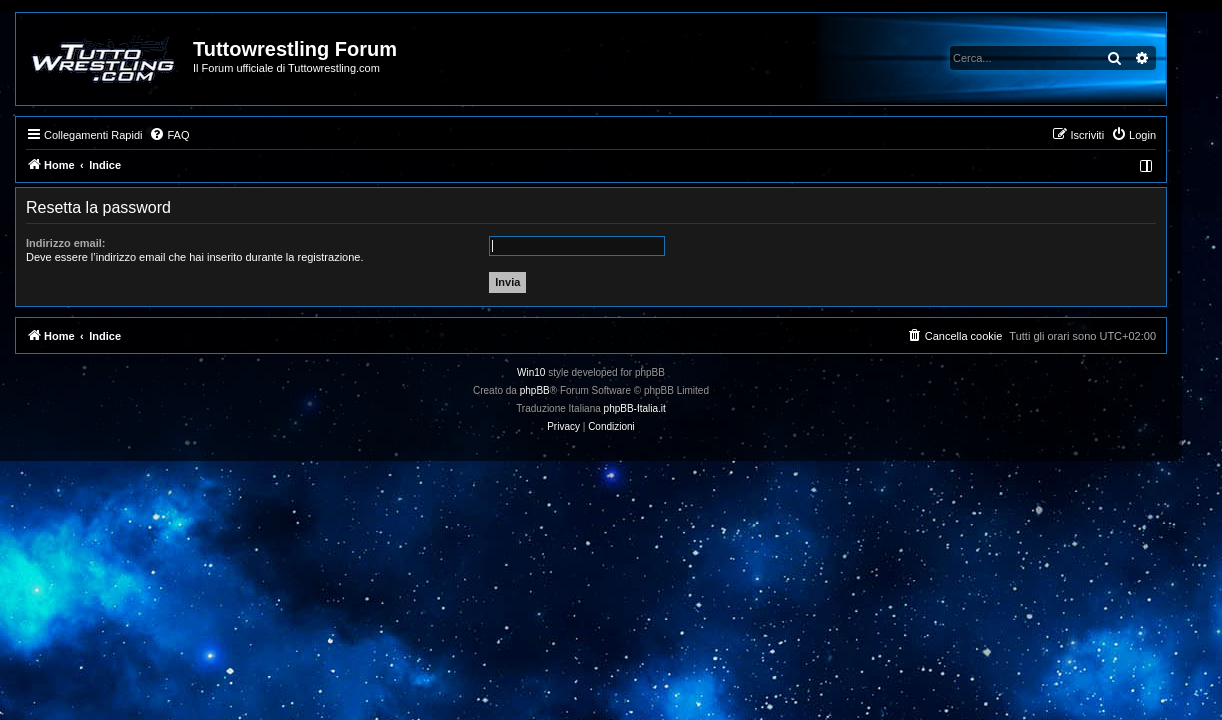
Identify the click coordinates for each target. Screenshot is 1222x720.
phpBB (555, 390)
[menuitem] (189, 135)
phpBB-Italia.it (655, 408)
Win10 (551, 372)
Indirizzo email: (85, 243)
